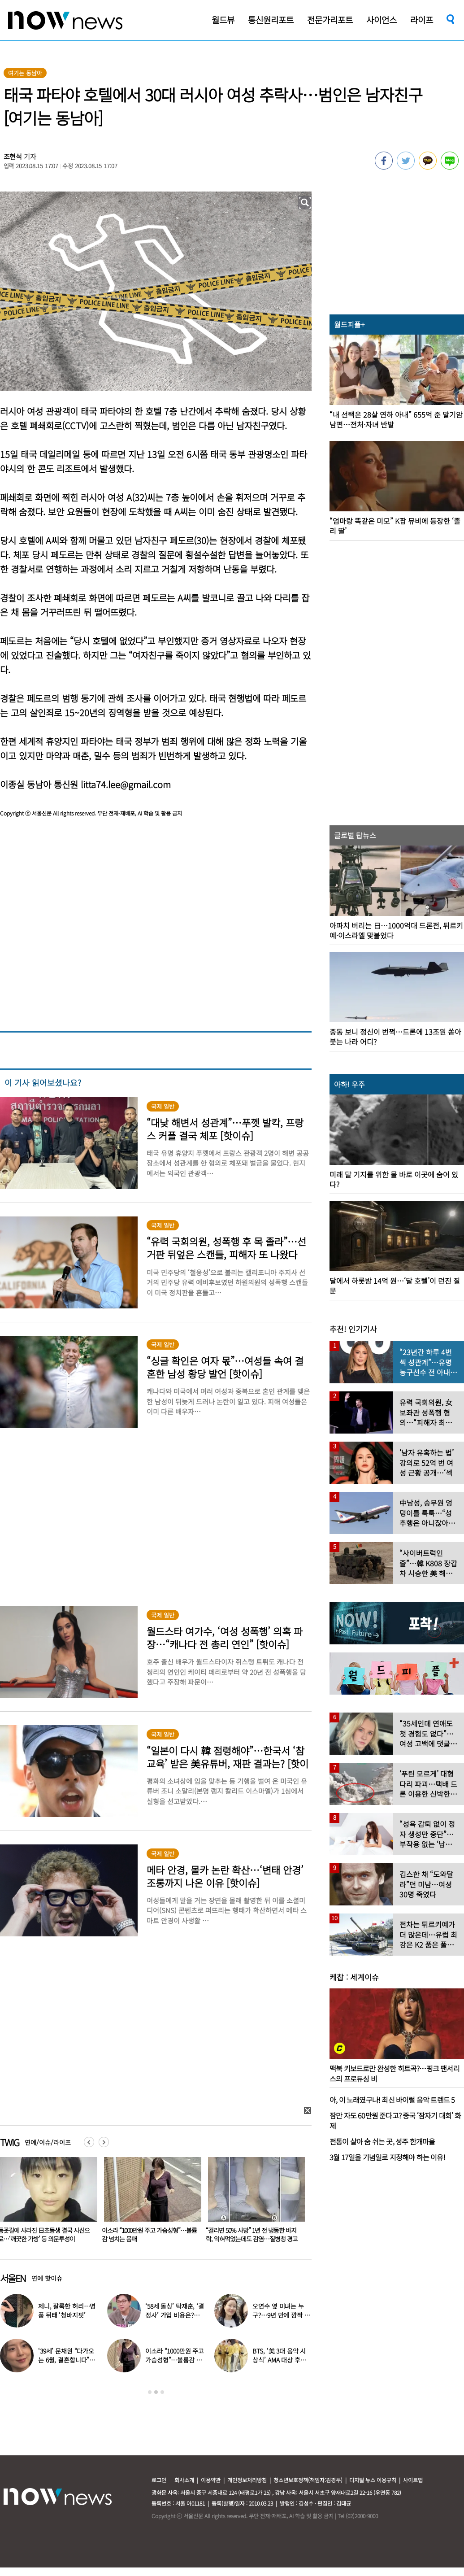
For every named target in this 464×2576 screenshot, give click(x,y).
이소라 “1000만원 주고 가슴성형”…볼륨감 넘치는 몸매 (253, 2234)
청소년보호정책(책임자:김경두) (308, 2480)
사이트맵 (413, 2480)
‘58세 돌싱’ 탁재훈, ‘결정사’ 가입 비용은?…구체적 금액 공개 (174, 2314)
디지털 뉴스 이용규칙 (372, 2480)
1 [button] (150, 2392)
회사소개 (184, 2480)
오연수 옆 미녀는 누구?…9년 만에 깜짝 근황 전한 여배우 (281, 2314)
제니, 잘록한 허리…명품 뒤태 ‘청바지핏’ (66, 2310)
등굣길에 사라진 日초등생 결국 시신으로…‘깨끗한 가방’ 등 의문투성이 (148, 2234)
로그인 (159, 2480)
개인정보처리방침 (247, 2480)
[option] (149, 2203)
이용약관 (211, 2480)
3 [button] (162, 2392)
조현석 (13, 156)
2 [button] (156, 2392)
